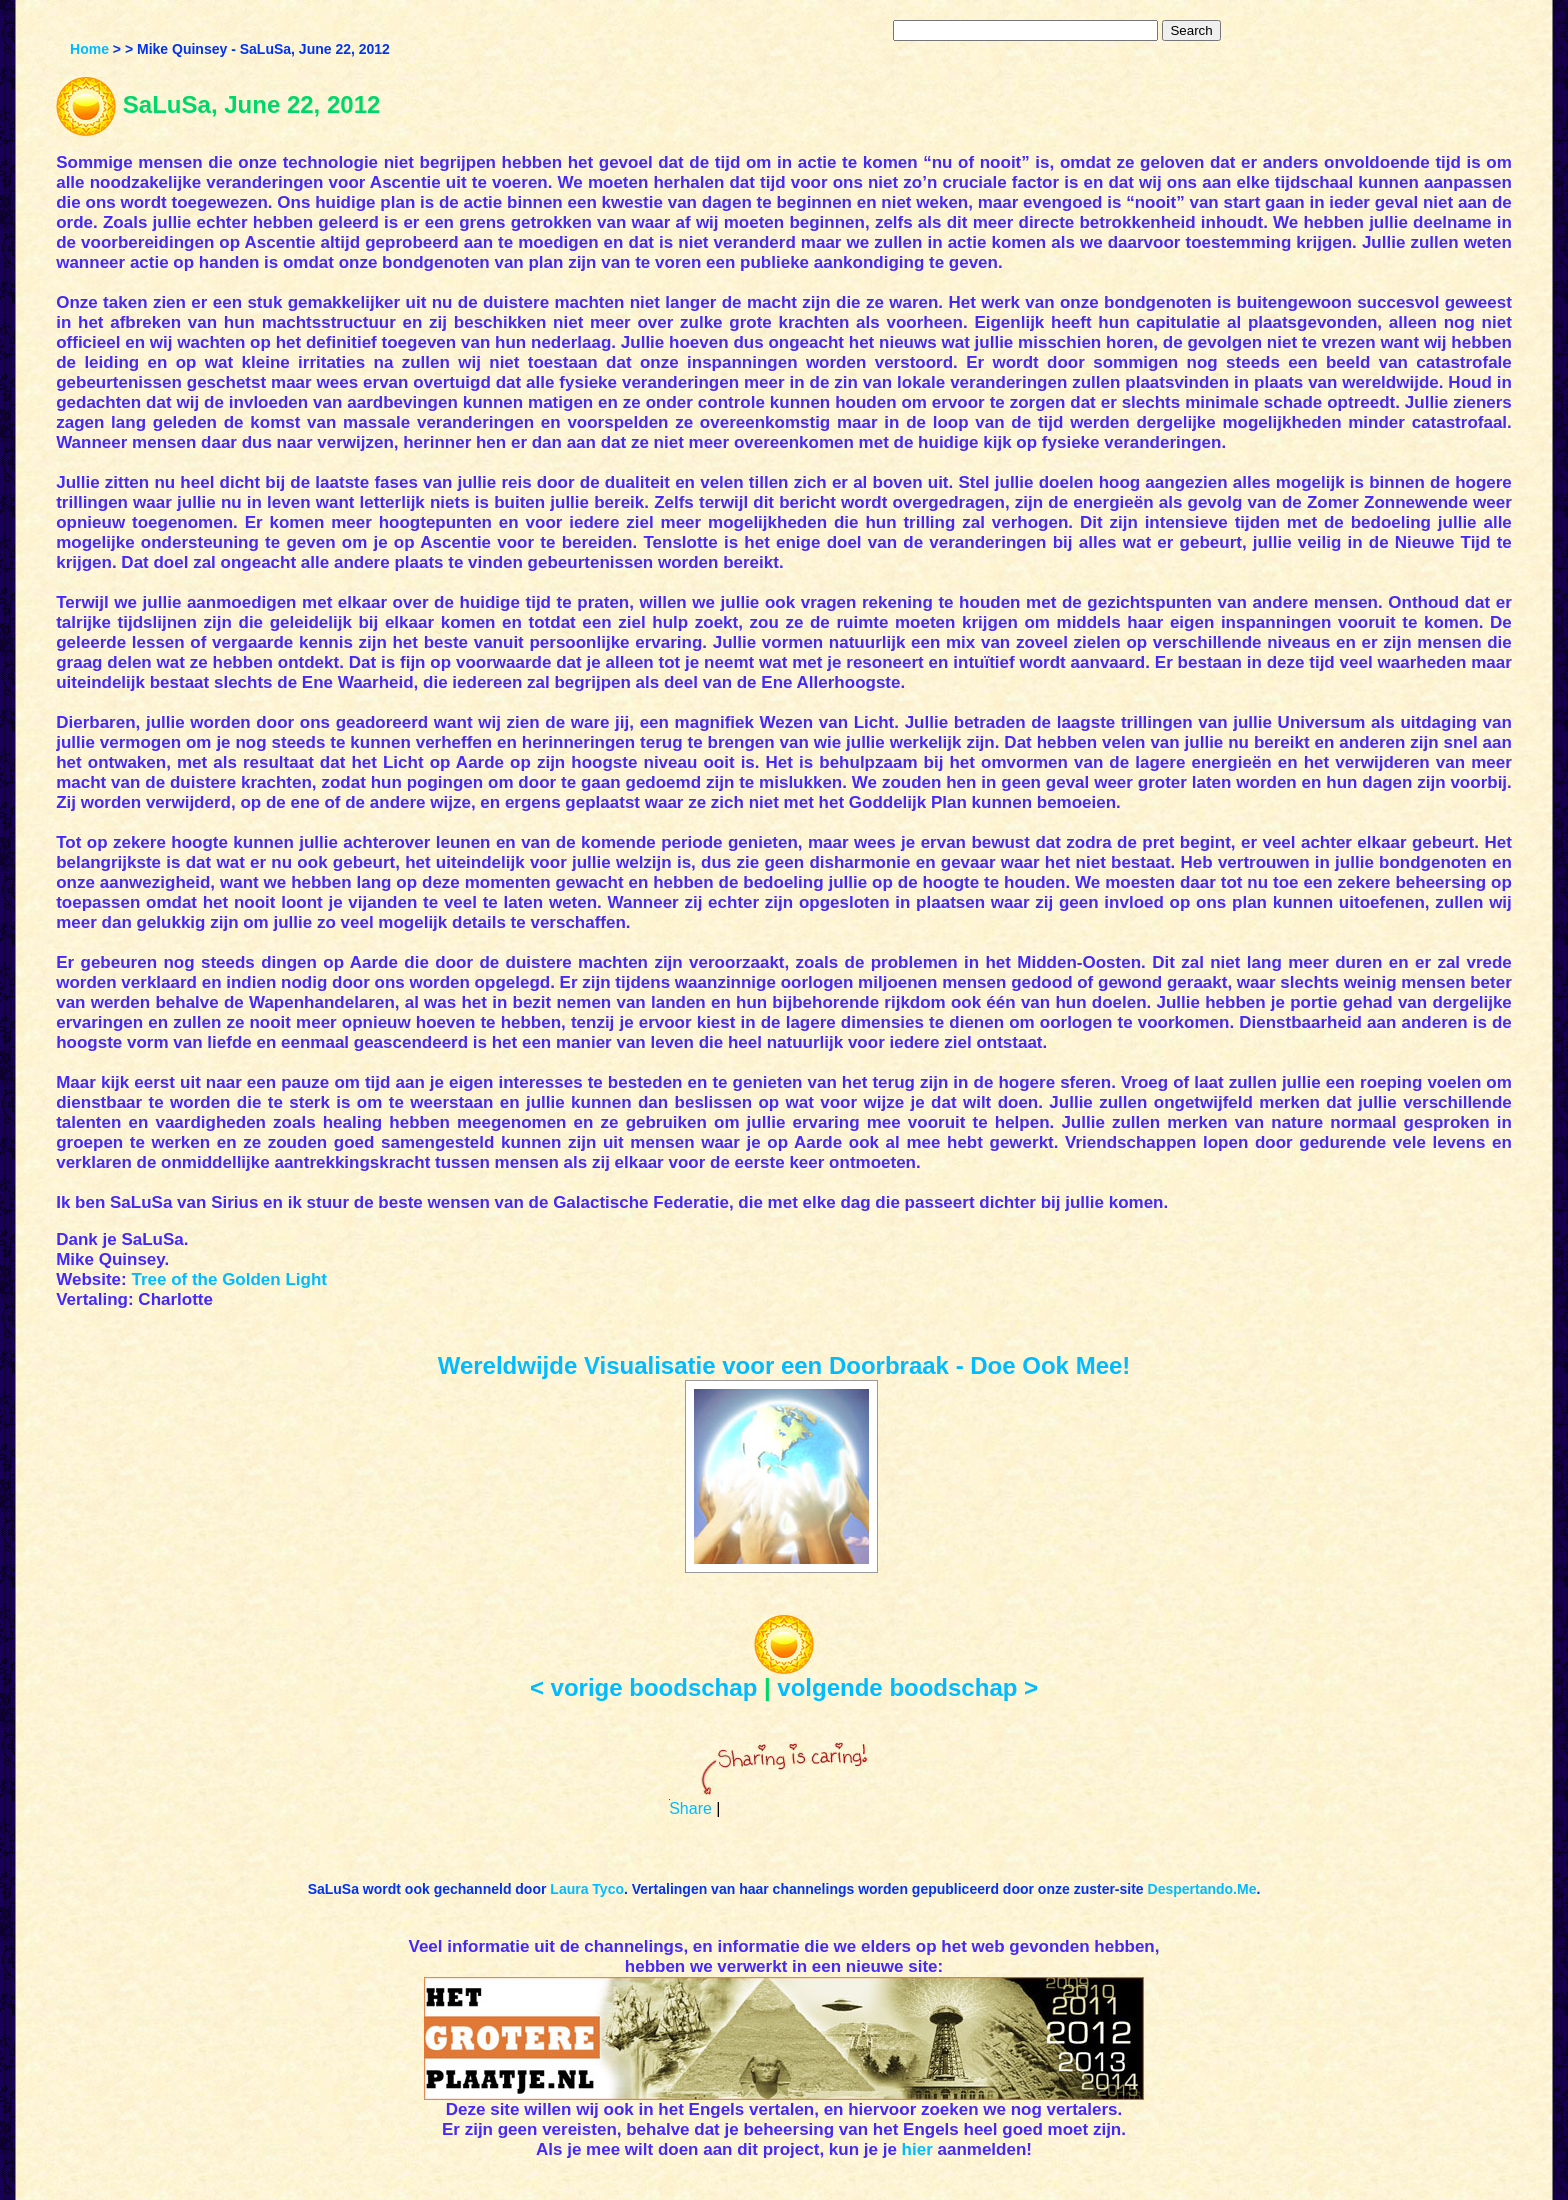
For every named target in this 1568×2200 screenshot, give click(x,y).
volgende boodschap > (907, 1687)
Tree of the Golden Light (229, 1279)
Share (690, 1808)
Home (89, 49)
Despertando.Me (1202, 1889)
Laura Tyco (587, 1889)
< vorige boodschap (643, 1687)
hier (917, 2149)
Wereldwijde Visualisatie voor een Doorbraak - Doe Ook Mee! (784, 1365)
